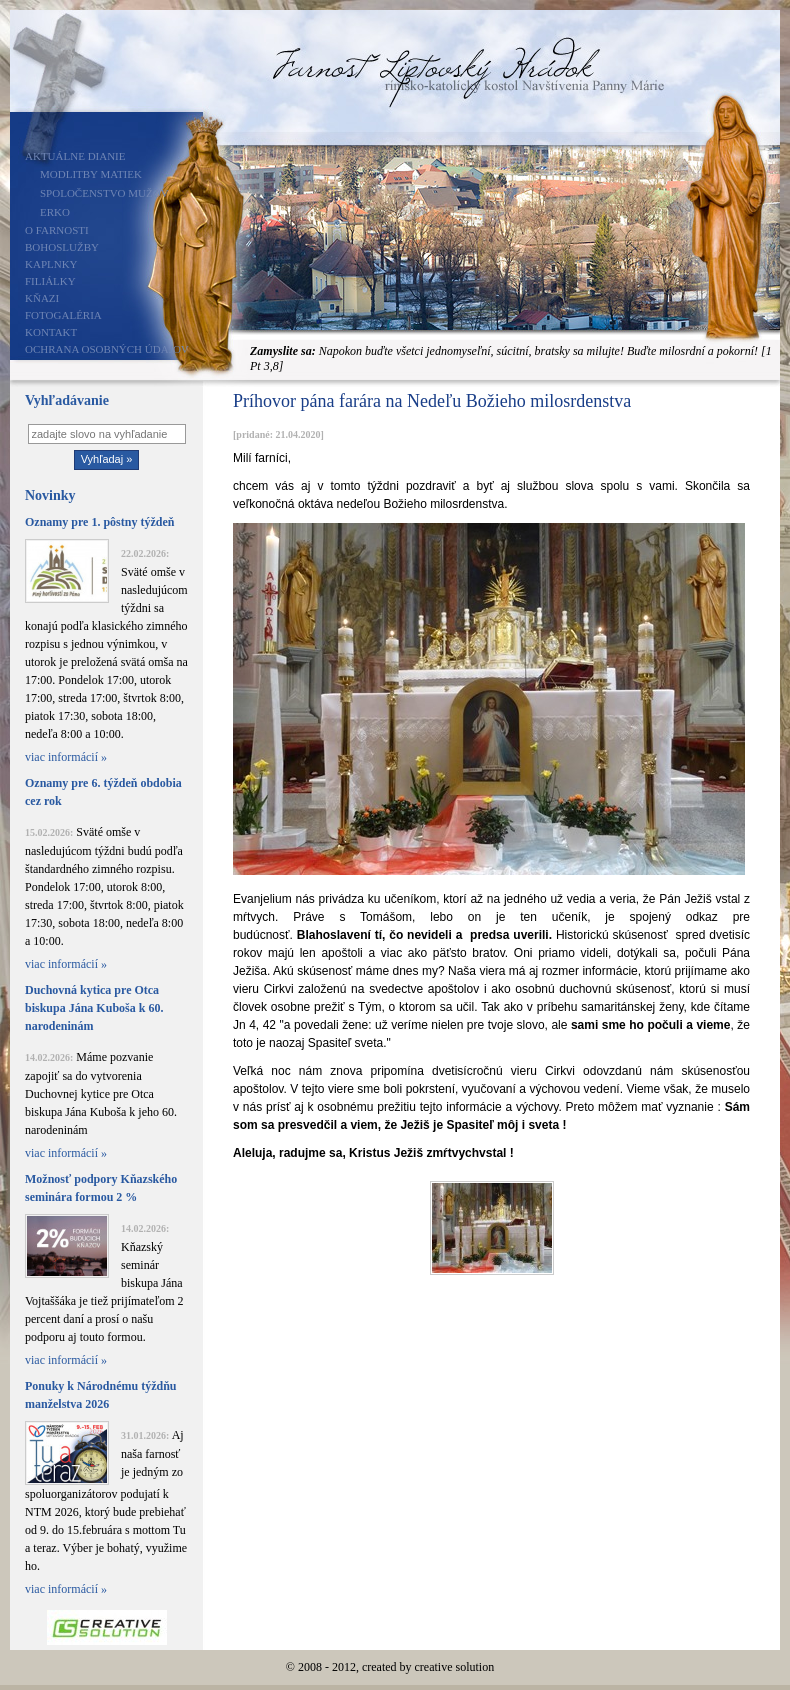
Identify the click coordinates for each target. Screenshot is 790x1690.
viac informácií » (66, 757)
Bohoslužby (62, 247)
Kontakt (51, 332)
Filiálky (50, 281)
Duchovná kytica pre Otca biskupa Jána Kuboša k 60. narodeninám (94, 1008)
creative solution (455, 1667)
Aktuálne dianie (75, 156)
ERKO (55, 212)
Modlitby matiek (91, 174)
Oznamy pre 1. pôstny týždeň (99, 522)
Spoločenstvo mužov (104, 193)
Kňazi (42, 298)
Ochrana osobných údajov (107, 349)
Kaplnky (51, 264)
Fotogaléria (63, 315)
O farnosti (57, 230)
